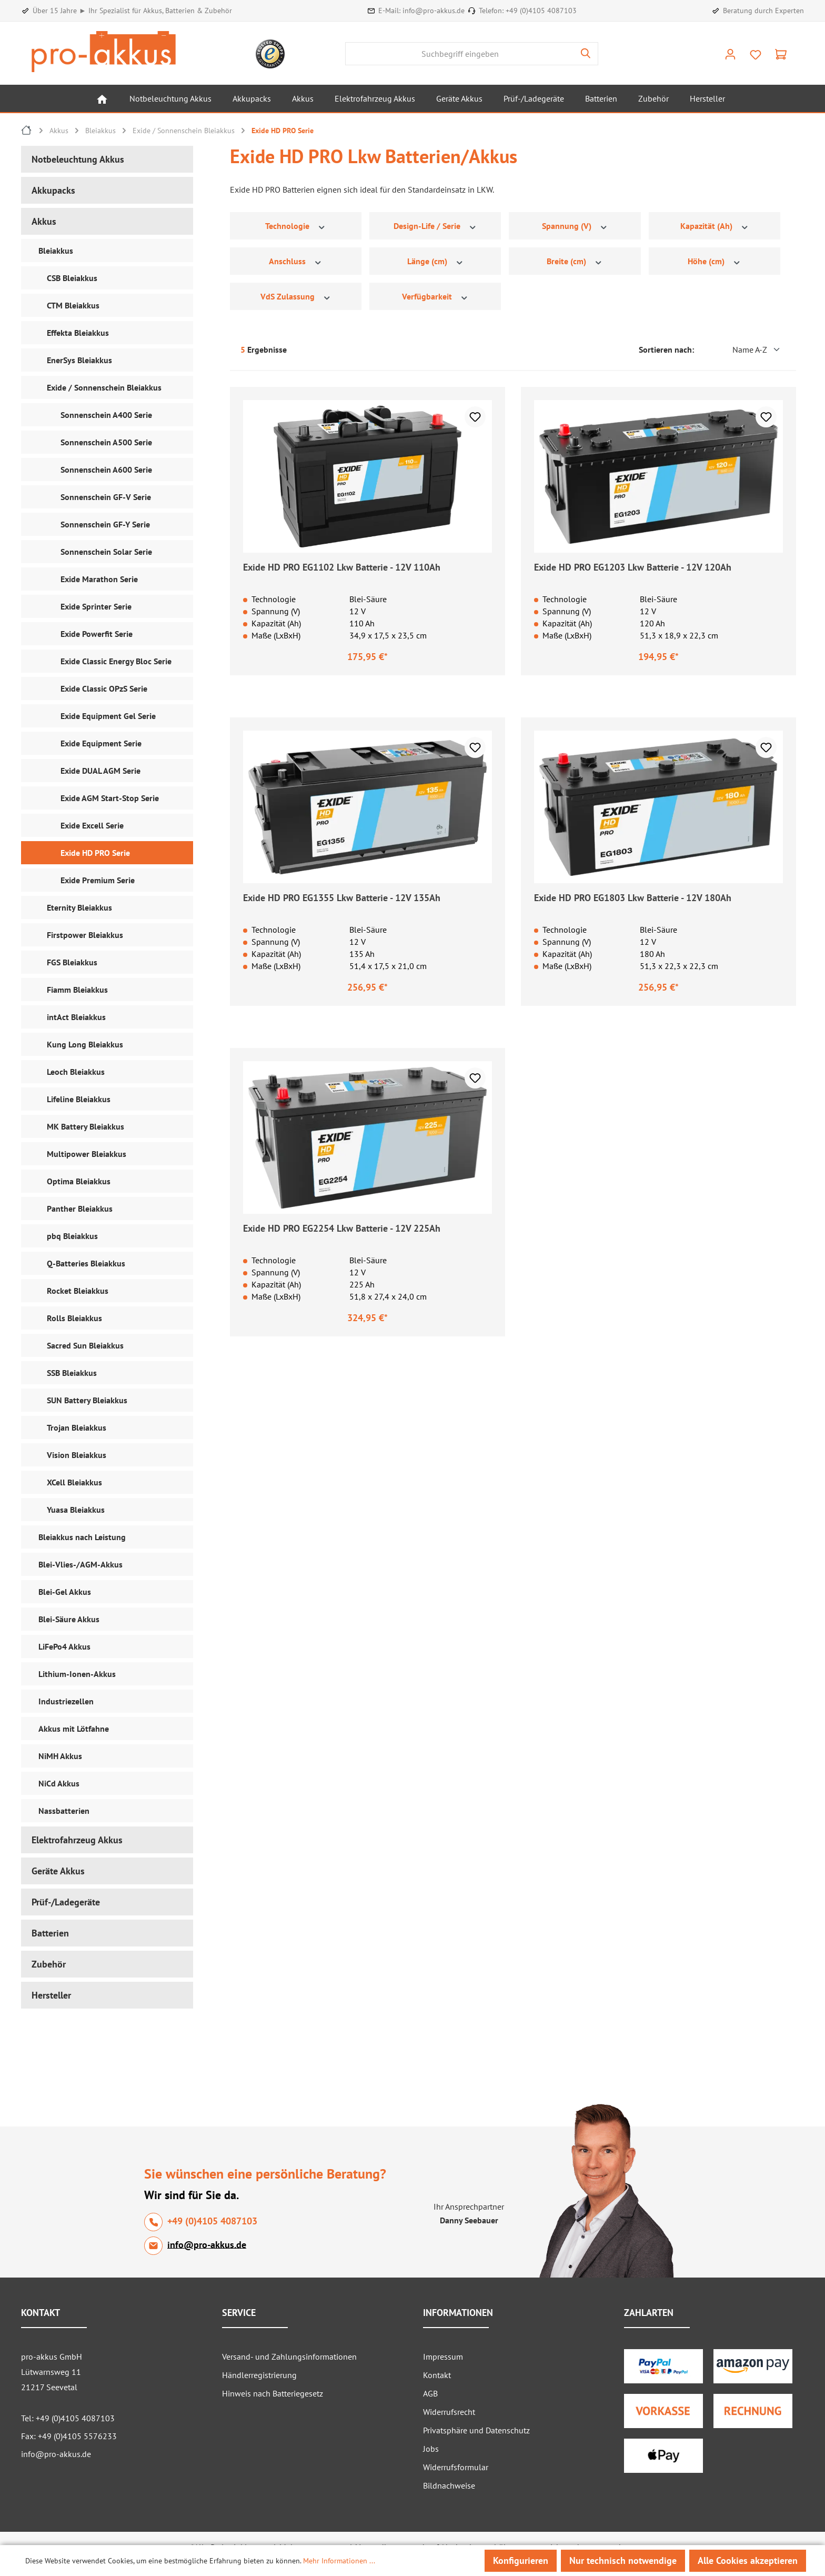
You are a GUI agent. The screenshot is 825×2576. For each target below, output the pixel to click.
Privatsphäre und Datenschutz (476, 2430)
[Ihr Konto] (730, 53)
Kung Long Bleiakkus (85, 1044)
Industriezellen (66, 1701)
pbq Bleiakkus (72, 1236)
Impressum (443, 2356)
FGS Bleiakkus (72, 962)
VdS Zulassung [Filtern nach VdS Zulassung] (295, 296)
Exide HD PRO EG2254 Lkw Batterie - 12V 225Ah (341, 1228)
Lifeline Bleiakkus (78, 1099)
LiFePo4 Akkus (64, 1646)
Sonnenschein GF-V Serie (106, 497)
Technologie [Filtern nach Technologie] (295, 226)
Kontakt (437, 2375)
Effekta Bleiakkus (78, 332)
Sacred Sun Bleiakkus (85, 1345)
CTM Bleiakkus (73, 305)
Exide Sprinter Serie (96, 606)
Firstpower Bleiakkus (85, 935)
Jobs (431, 2448)
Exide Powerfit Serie (97, 633)
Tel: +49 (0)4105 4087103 (68, 2418)
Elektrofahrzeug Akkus (77, 1840)
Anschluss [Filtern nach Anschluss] (296, 261)
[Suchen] (586, 53)
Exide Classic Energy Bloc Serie (116, 661)
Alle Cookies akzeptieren (748, 2560)
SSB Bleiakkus (72, 1372)
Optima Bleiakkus (78, 1181)
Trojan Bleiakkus (76, 1427)
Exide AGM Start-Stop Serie (110, 798)
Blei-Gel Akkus (64, 1591)
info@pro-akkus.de (434, 10)
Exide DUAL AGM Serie (100, 770)
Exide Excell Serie (92, 825)
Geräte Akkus (58, 1871)
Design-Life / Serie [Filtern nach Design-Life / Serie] (435, 226)
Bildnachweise (449, 2485)
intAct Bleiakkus (76, 1017)
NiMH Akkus (60, 1756)
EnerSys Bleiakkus (79, 360)
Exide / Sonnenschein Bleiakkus (104, 387)
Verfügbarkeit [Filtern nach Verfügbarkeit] (435, 296)
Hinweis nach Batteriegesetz (272, 2393)
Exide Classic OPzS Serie (104, 688)
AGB (430, 2393)
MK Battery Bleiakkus (85, 1126)
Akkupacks (53, 190)
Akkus (44, 221)
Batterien (50, 1933)
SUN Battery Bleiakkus (87, 1400)
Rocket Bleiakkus (77, 1290)
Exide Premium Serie (98, 880)
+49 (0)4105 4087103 (541, 10)
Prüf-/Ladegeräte (66, 1902)
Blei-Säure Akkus (68, 1619)
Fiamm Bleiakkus (77, 989)
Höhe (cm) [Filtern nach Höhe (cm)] (714, 261)
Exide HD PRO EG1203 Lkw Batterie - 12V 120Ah (632, 567)
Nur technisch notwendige (623, 2560)
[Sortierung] (741, 350)
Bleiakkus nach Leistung (82, 1537)
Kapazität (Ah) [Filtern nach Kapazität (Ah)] (714, 226)
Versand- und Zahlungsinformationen (289, 2356)
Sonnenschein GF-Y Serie (105, 524)
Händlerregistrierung (259, 2375)
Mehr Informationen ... (339, 2560)
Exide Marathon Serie (99, 579)
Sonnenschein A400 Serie (106, 415)
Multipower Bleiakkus (86, 1154)
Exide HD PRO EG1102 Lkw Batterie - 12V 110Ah (341, 567)
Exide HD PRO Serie (95, 852)
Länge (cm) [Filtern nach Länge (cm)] (435, 261)
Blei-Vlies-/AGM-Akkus (80, 1564)
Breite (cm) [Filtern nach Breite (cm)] (575, 261)
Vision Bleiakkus (76, 1455)
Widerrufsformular (455, 2467)
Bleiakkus (55, 250)
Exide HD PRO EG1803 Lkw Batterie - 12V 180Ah (632, 898)
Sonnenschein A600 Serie (106, 469)
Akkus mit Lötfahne (73, 1728)
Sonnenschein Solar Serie (106, 551)
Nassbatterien (63, 1810)
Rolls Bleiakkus (74, 1318)
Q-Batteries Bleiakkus (86, 1263)
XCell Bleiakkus (74, 1482)
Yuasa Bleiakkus (76, 1509)
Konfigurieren (520, 2560)
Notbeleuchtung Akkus (78, 159)
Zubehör (49, 1964)
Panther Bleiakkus (80, 1208)
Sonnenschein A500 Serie (106, 442)
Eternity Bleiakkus (79, 907)
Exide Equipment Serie (101, 743)
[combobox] (459, 53)
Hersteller (51, 1995)
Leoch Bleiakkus (76, 1071)
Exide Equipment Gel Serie (108, 716)
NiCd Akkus (58, 1783)
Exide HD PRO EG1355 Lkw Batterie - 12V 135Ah (341, 898)
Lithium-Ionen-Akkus (77, 1674)
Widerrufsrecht (449, 2412)
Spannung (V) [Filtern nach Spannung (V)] (575, 226)
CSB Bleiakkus (72, 278)
